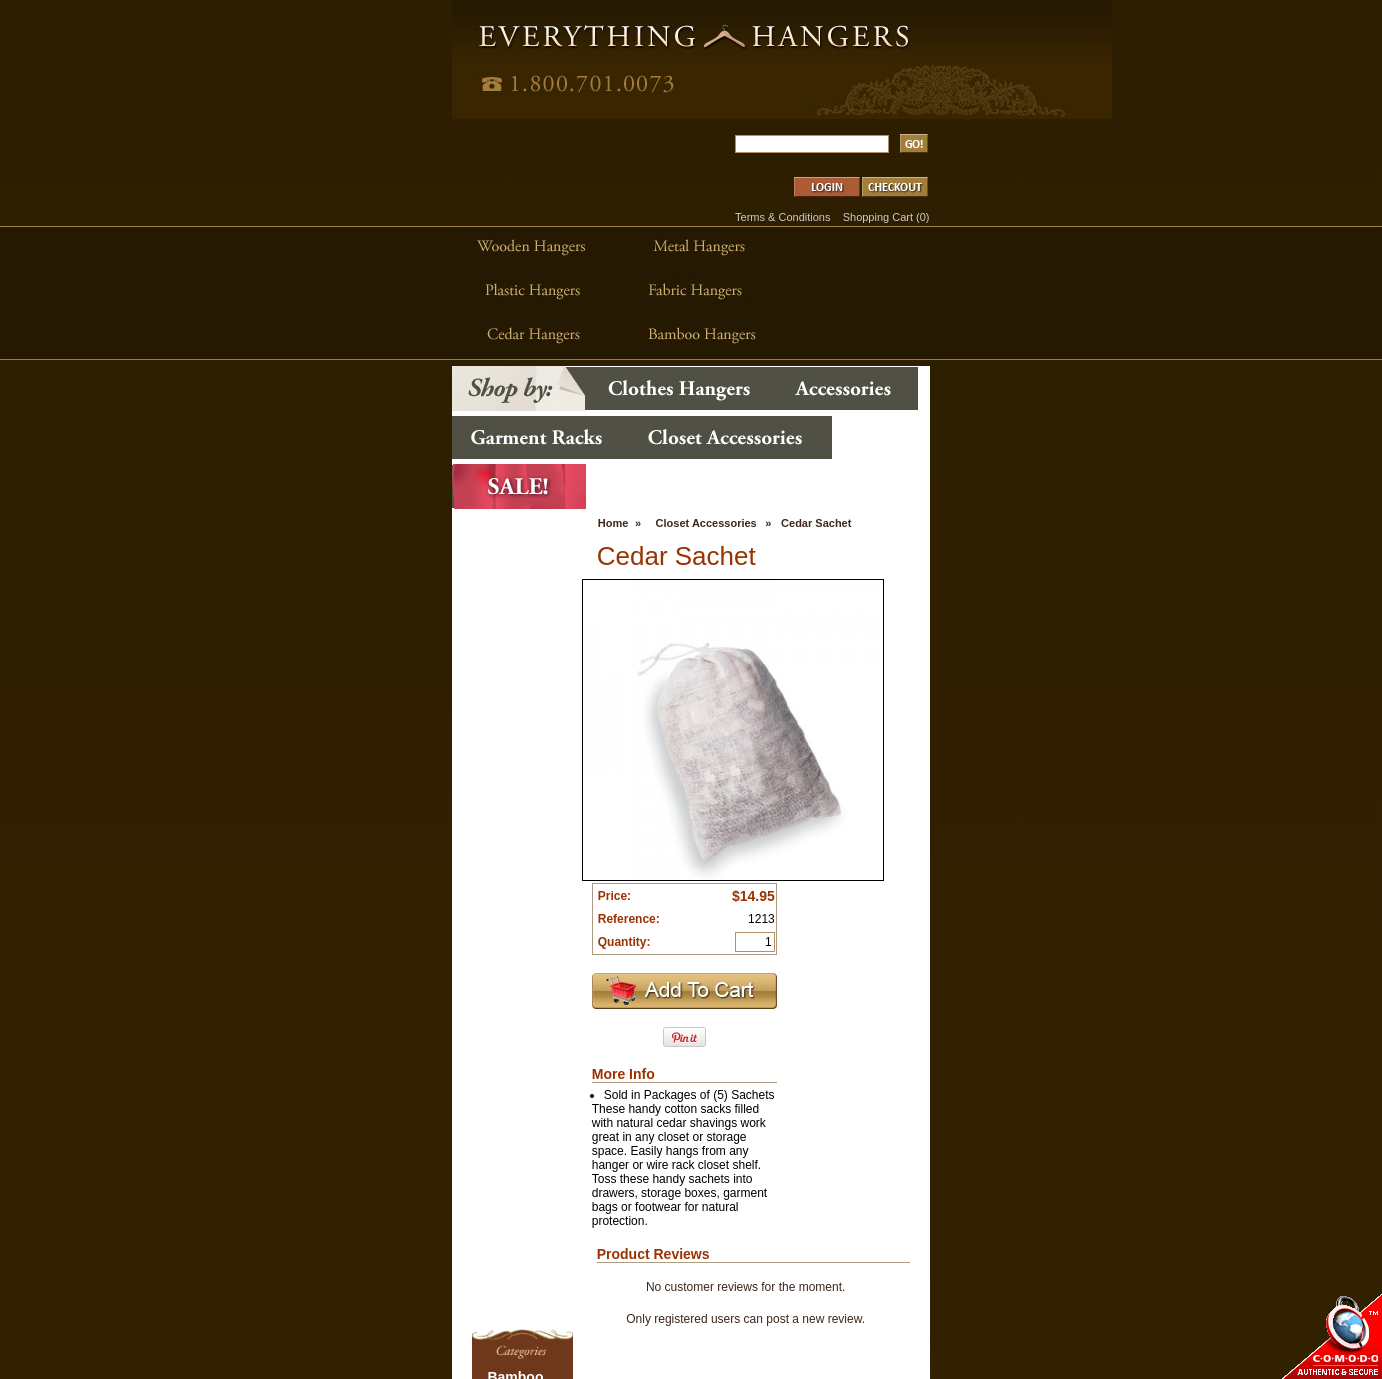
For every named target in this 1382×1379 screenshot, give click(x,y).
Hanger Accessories (250, 1254)
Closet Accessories (580, 231)
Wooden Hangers (243, 1338)
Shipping (574, 1237)
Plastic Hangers (239, 1282)
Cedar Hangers (238, 1170)
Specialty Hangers (245, 1324)
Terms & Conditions (1034, 98)
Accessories (430, 1170)
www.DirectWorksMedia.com (1044, 1153)
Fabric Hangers (238, 1212)
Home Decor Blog (597, 1173)
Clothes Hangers (442, 1156)
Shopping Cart (1129, 98)
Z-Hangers (227, 1352)
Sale (212, 1296)
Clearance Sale (590, 1205)
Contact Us (580, 1269)
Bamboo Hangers (244, 1156)
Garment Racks (239, 1226)
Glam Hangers (236, 1240)
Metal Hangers (237, 1268)
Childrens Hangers (246, 1184)
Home (487, 231)
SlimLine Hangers (244, 1310)
